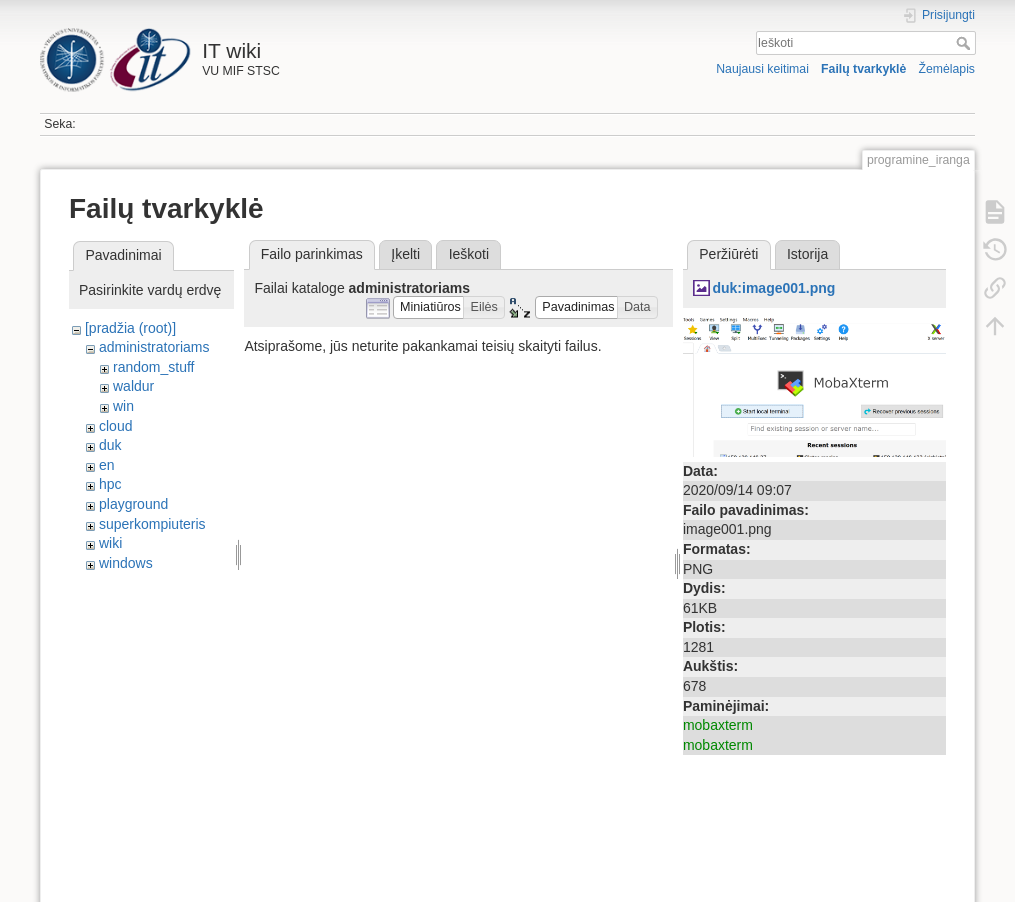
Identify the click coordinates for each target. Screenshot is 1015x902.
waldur (133, 386)
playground (133, 504)
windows (126, 563)
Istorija (807, 254)
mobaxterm (718, 725)
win (123, 406)
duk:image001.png (773, 288)
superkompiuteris (152, 524)
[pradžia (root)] (130, 328)
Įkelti (405, 254)
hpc (110, 484)
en (107, 465)
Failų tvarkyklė (863, 69)
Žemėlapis (946, 69)
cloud (115, 426)
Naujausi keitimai (762, 69)
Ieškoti (965, 43)
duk (110, 445)
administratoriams (154, 347)
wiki (110, 543)
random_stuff (153, 367)
